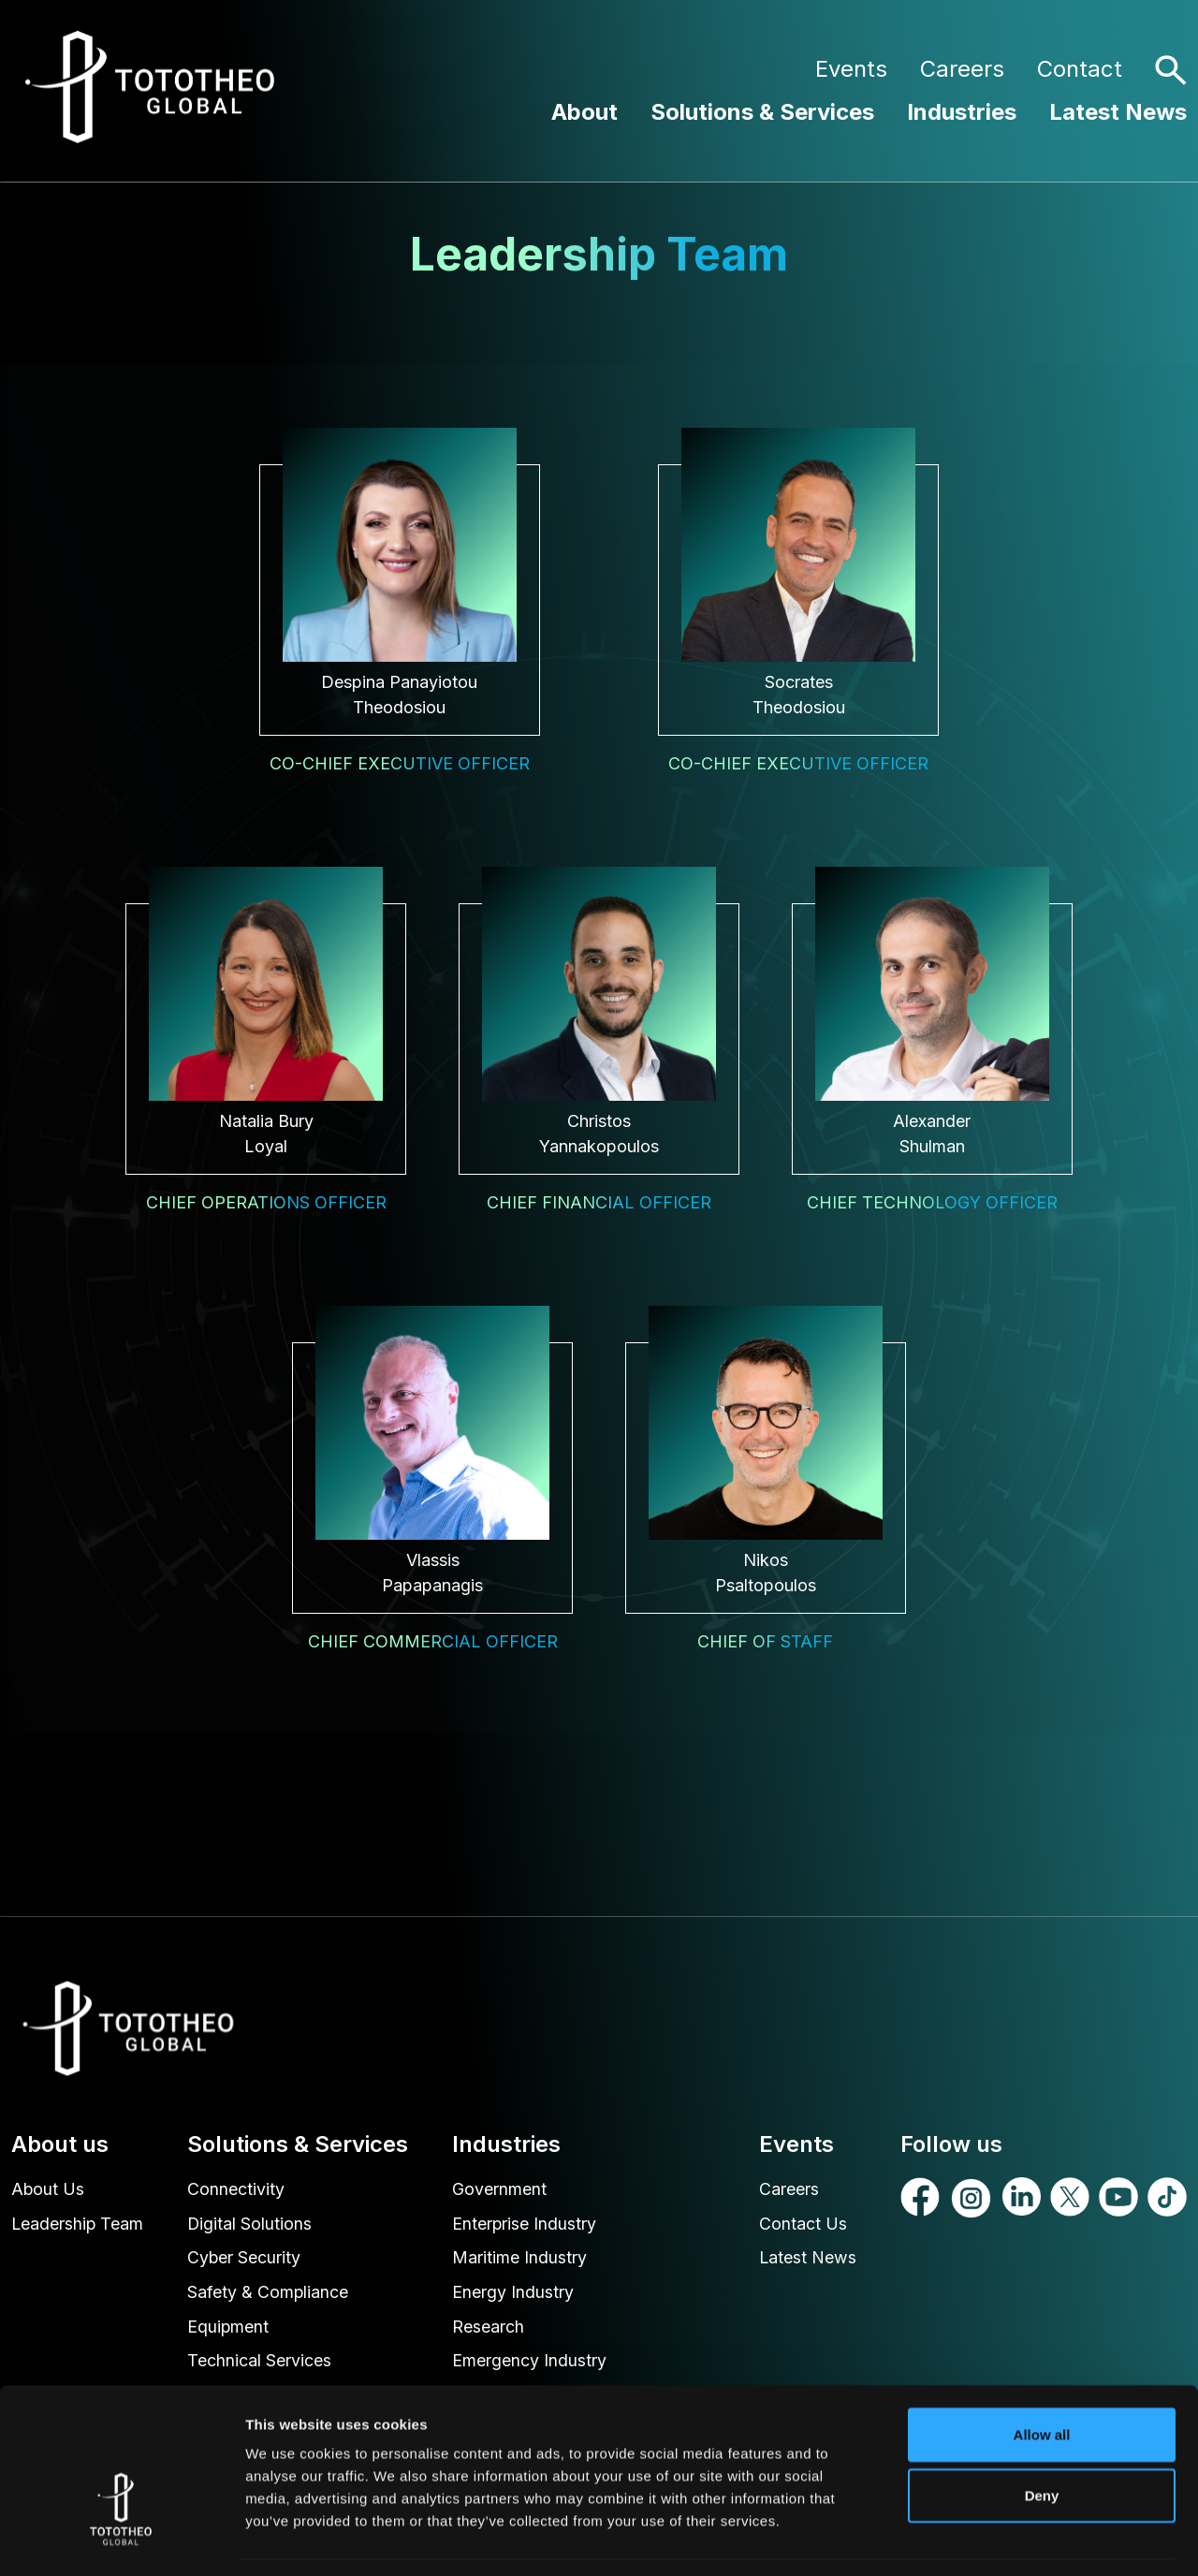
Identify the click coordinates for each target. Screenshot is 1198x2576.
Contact (1079, 68)
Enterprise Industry (524, 2224)
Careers (962, 68)
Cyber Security (245, 2259)
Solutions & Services (762, 111)
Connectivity (236, 2190)
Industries (961, 111)
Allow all (1042, 2377)
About (584, 111)
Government (499, 2190)
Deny (1042, 2439)
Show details (982, 2539)
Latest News (1118, 111)
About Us (48, 2190)
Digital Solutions (251, 2224)
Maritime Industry (519, 2259)
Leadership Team (78, 2224)
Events (851, 68)
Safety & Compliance (269, 2294)
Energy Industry (513, 2294)
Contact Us (803, 2224)
